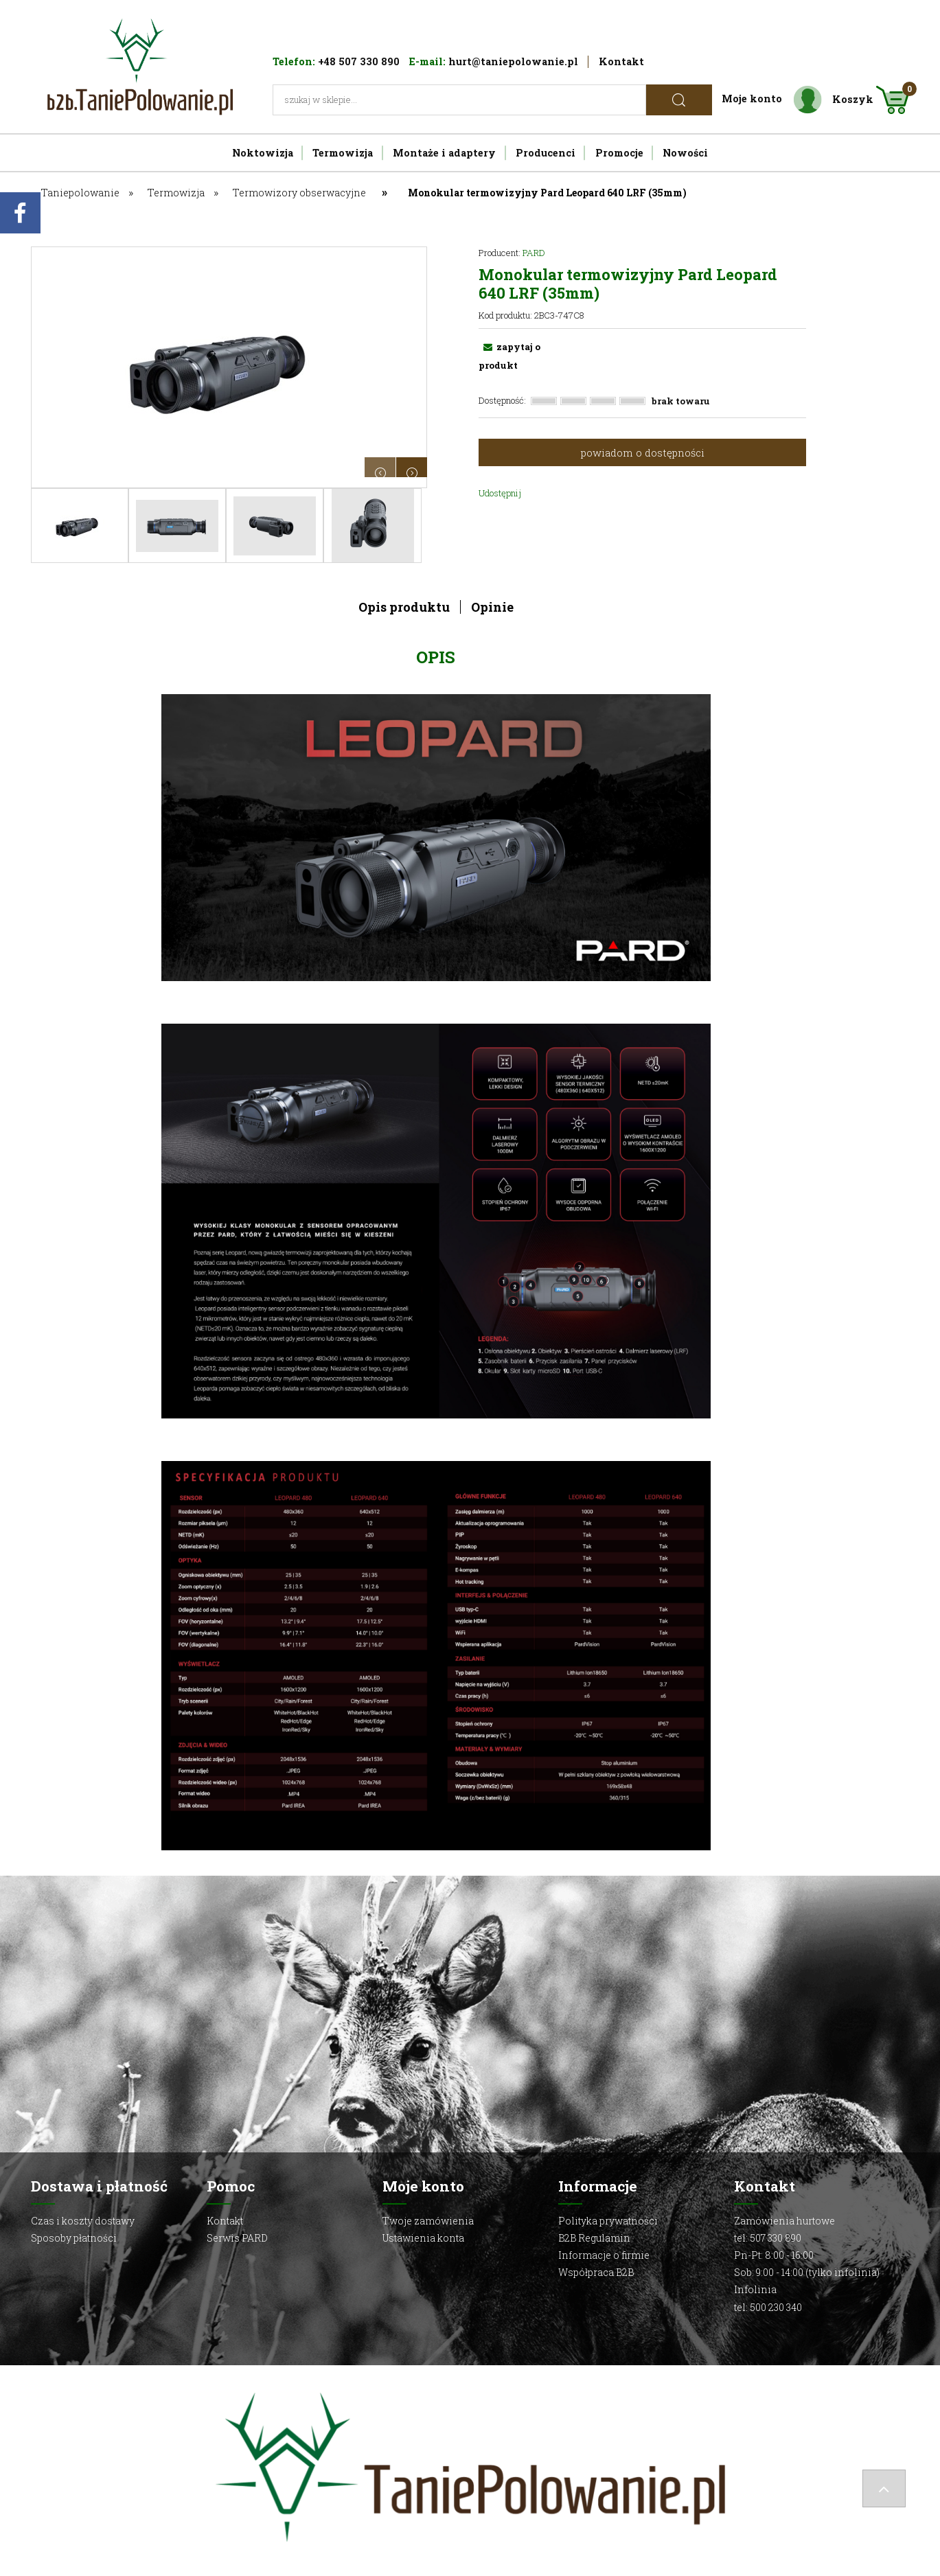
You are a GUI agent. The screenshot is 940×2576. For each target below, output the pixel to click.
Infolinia (755, 2289)
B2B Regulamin (594, 2237)
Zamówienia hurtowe (784, 2220)
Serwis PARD (237, 2237)
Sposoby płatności (74, 2237)
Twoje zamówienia (428, 2220)
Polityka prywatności (608, 2220)
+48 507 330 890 (359, 61)
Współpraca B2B (596, 2272)
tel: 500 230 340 (768, 2307)
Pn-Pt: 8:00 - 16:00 (774, 2255)
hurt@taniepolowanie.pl (513, 61)
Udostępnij (500, 493)
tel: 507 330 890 (767, 2237)
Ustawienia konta (423, 2237)
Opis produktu (404, 607)
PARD (534, 252)
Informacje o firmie (604, 2255)
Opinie (492, 607)
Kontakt (621, 61)
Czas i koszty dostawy (83, 2220)
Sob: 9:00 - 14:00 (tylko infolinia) (807, 2272)
